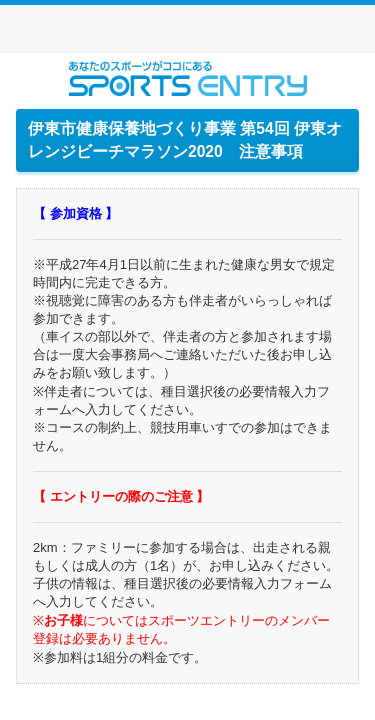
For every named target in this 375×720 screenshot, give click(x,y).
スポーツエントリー (187, 78)
